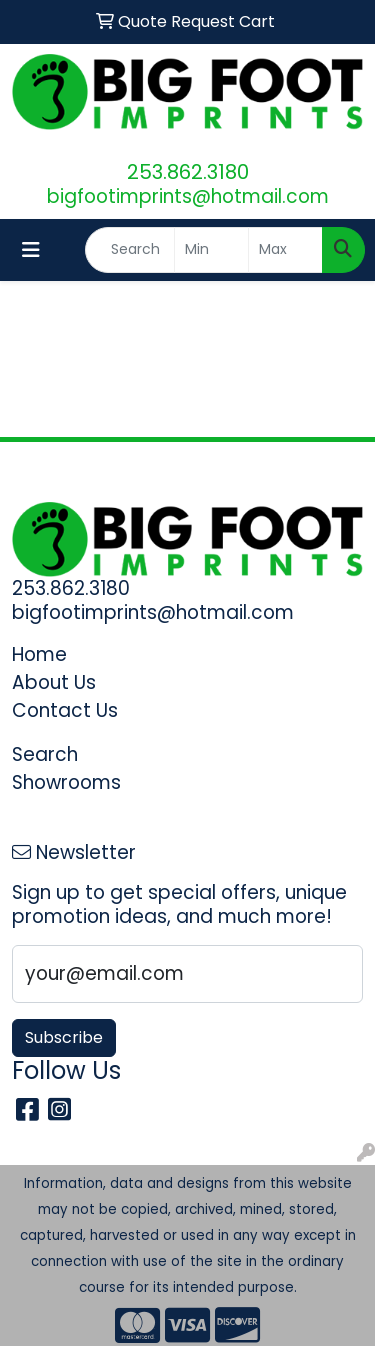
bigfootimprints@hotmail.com (188, 196)
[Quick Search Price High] (285, 250)
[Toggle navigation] (31, 250)
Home (39, 654)
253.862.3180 (188, 172)
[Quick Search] (130, 250)
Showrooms (66, 782)
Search (45, 754)
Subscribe (64, 1037)
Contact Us (65, 710)
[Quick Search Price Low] (211, 250)
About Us (54, 682)
